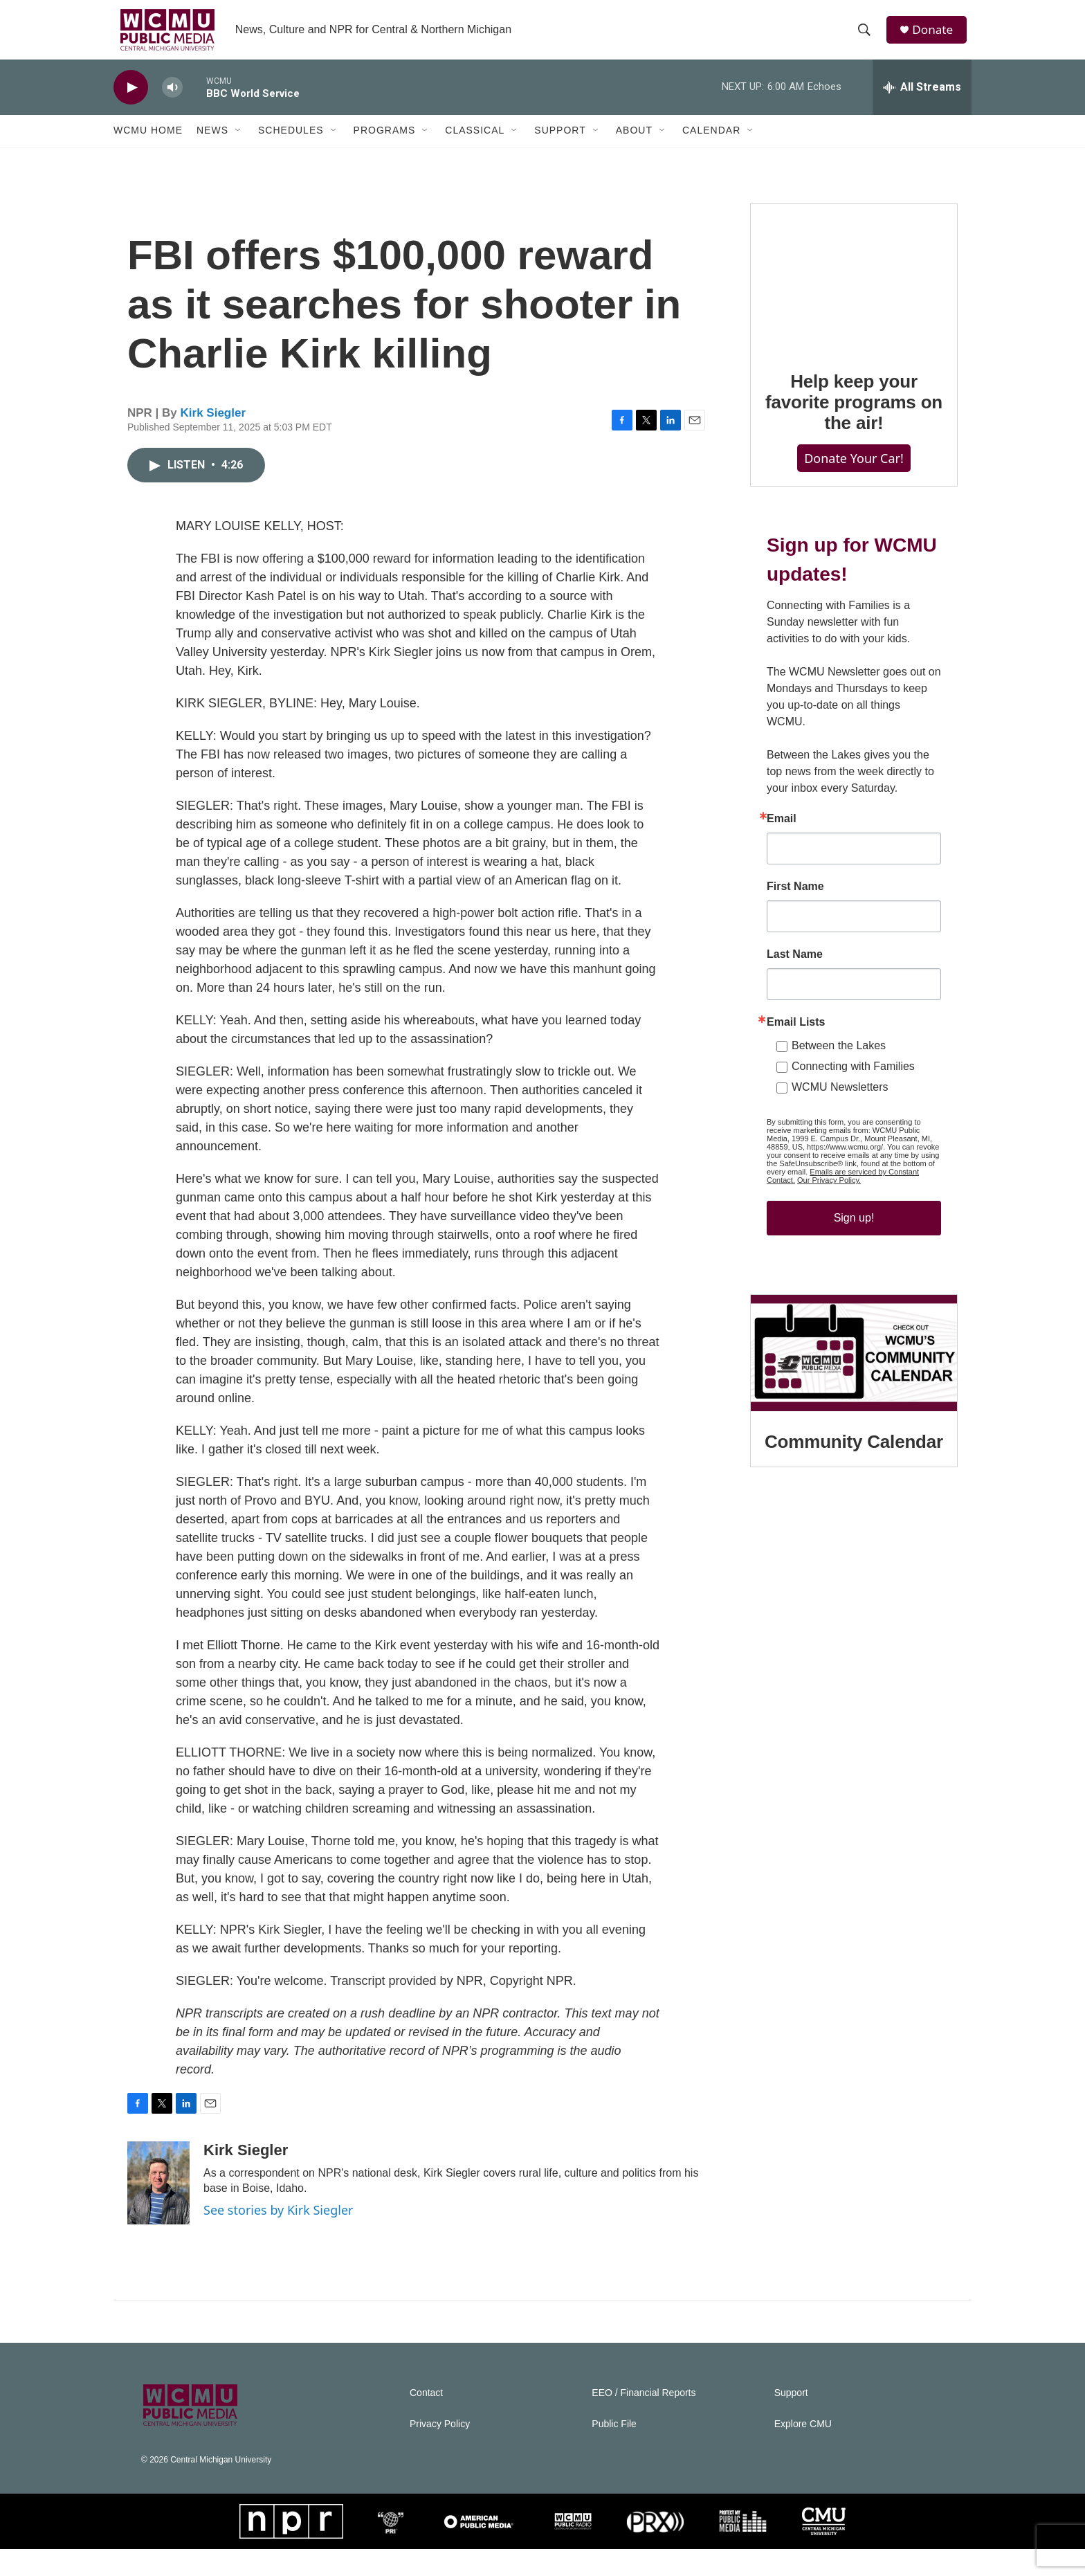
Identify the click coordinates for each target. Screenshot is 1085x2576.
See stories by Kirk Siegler (278, 2237)
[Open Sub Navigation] (238, 143)
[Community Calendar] (854, 1449)
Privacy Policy (440, 2451)
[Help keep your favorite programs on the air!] (854, 318)
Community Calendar (854, 1537)
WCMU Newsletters (840, 1155)
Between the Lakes (839, 1114)
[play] (131, 101)
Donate (936, 36)
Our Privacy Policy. (829, 1248)
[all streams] (922, 100)
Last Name (795, 1022)
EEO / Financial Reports (643, 2420)
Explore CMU (803, 2451)
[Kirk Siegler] (158, 2209)
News (212, 143)
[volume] (172, 100)
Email (781, 887)
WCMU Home (148, 143)
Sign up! (854, 1286)
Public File (614, 2451)
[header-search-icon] (867, 36)
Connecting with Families (853, 1135)
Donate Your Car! (854, 499)
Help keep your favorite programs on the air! (853, 443)
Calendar (711, 143)
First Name (795, 955)
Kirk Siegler (213, 439)
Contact (426, 2420)
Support (559, 143)
